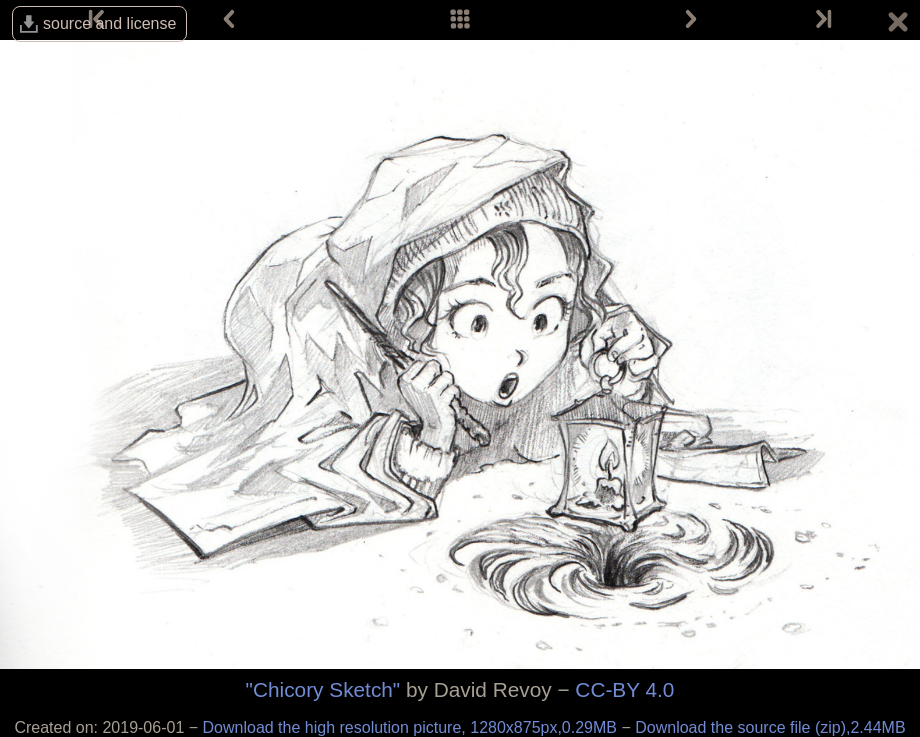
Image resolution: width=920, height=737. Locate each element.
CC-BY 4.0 (624, 689)
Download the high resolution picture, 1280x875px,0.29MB (412, 727)
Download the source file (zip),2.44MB (770, 727)
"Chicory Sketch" (323, 689)
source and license (109, 23)
